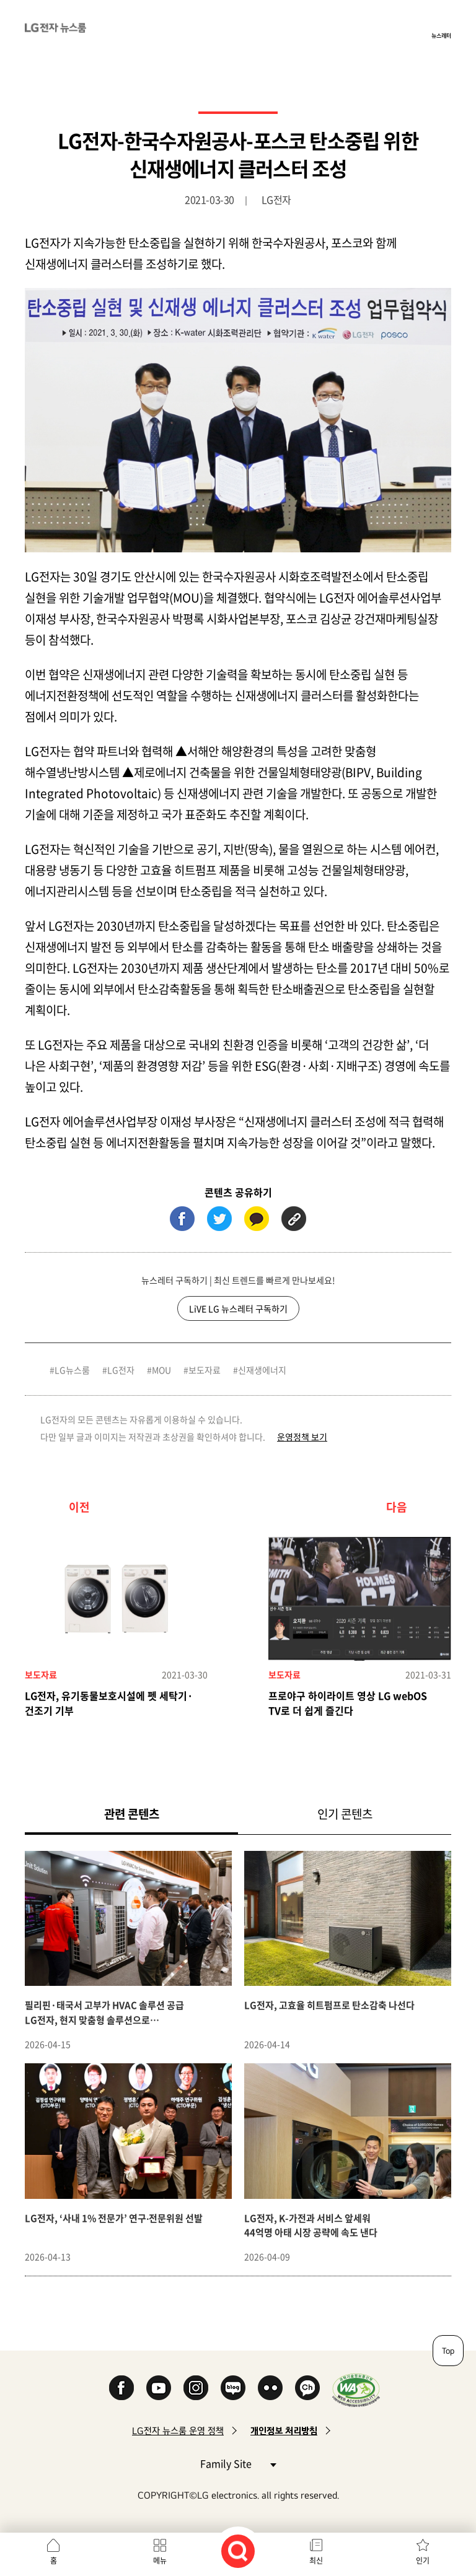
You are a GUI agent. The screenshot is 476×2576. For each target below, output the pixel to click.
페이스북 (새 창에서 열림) (182, 1218)
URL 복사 (293, 1218)
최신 (316, 2560)
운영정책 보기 (302, 1436)
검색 (238, 2551)
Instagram (195, 2387)
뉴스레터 (441, 35)
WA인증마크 (356, 2390)
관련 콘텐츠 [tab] (151, 1813)
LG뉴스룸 (72, 1370)
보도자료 (204, 1370)
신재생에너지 (262, 1370)
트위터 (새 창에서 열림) (219, 1218)
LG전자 (120, 1370)
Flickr (270, 2387)
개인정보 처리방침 (283, 2431)
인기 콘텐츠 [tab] (344, 1813)
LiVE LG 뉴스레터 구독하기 (238, 1308)
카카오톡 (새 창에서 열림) (256, 1218)
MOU (161, 1370)
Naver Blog (233, 2387)
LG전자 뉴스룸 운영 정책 (178, 2431)
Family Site (238, 2463)
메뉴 (160, 2560)
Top (448, 2351)
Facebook (121, 2387)
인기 (423, 2560)
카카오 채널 (307, 2387)
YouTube (158, 2387)
